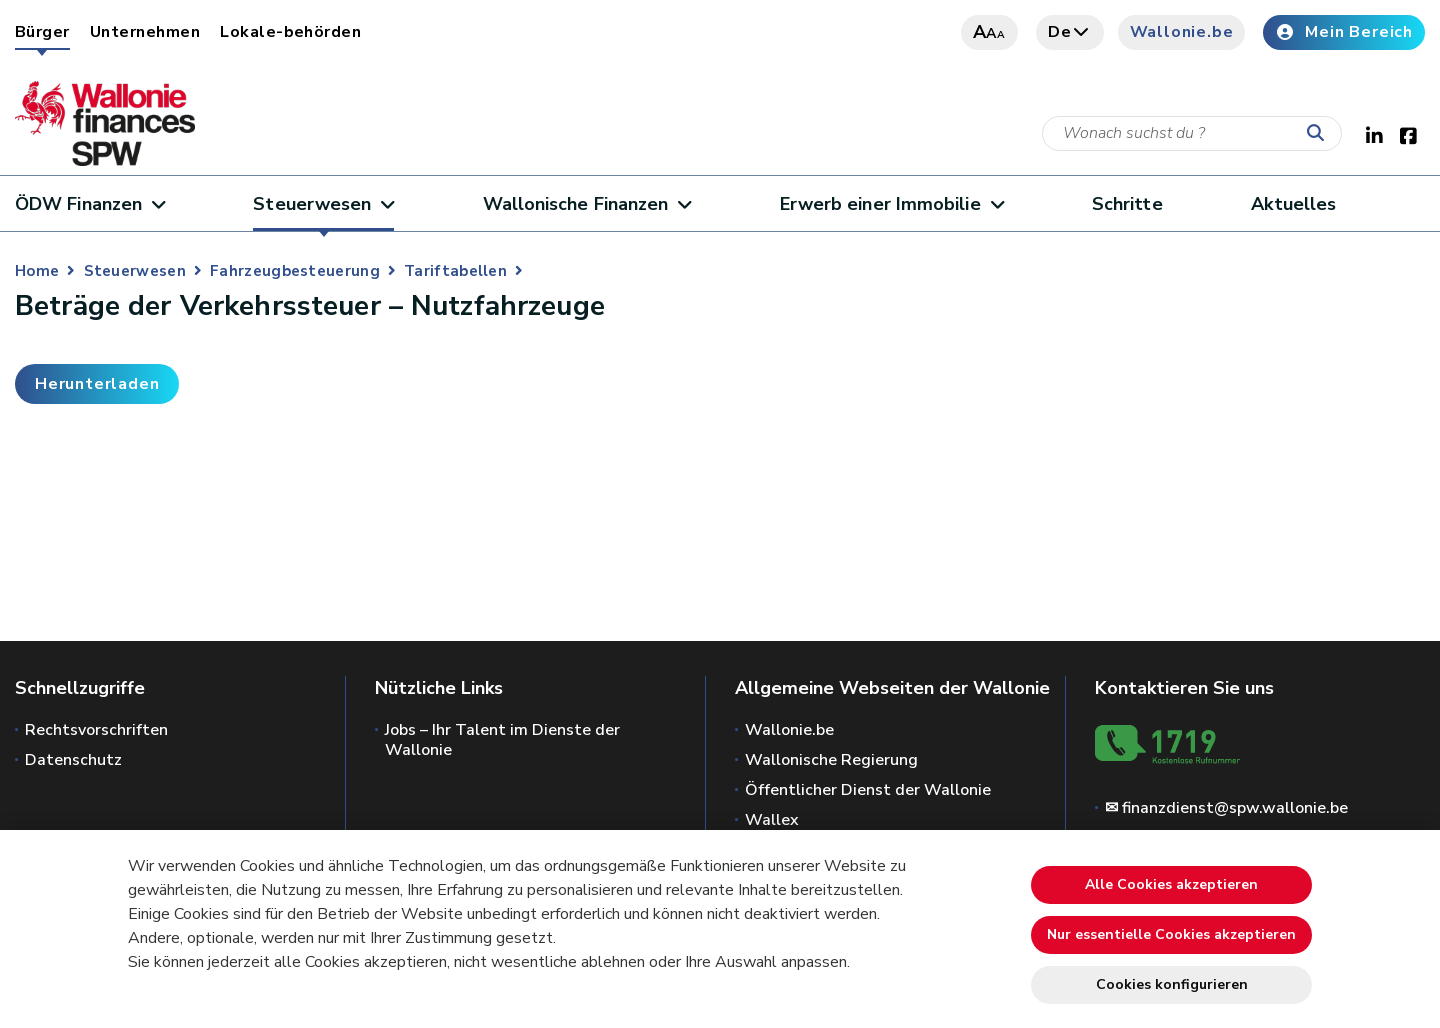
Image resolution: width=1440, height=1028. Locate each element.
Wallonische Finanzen (587, 204)
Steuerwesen (323, 204)
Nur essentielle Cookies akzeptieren (1171, 934)
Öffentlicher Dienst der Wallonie (868, 790)
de (1070, 32)
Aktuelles (1293, 204)
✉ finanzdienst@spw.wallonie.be (1226, 808)
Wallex (772, 820)
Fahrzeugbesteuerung (295, 271)
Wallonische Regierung (831, 760)
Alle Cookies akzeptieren (1171, 884)
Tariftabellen (455, 271)
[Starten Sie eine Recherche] (1320, 134)
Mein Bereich (1344, 32)
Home (37, 271)
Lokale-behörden (290, 32)
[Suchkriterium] (1192, 133)
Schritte (1127, 204)
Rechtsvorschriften (96, 730)
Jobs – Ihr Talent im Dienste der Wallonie (502, 740)
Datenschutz (73, 760)
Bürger (42, 32)
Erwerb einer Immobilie (891, 204)
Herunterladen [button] (97, 384)
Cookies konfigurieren (1172, 984)
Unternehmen (145, 32)
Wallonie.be (1182, 32)
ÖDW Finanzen (90, 204)
